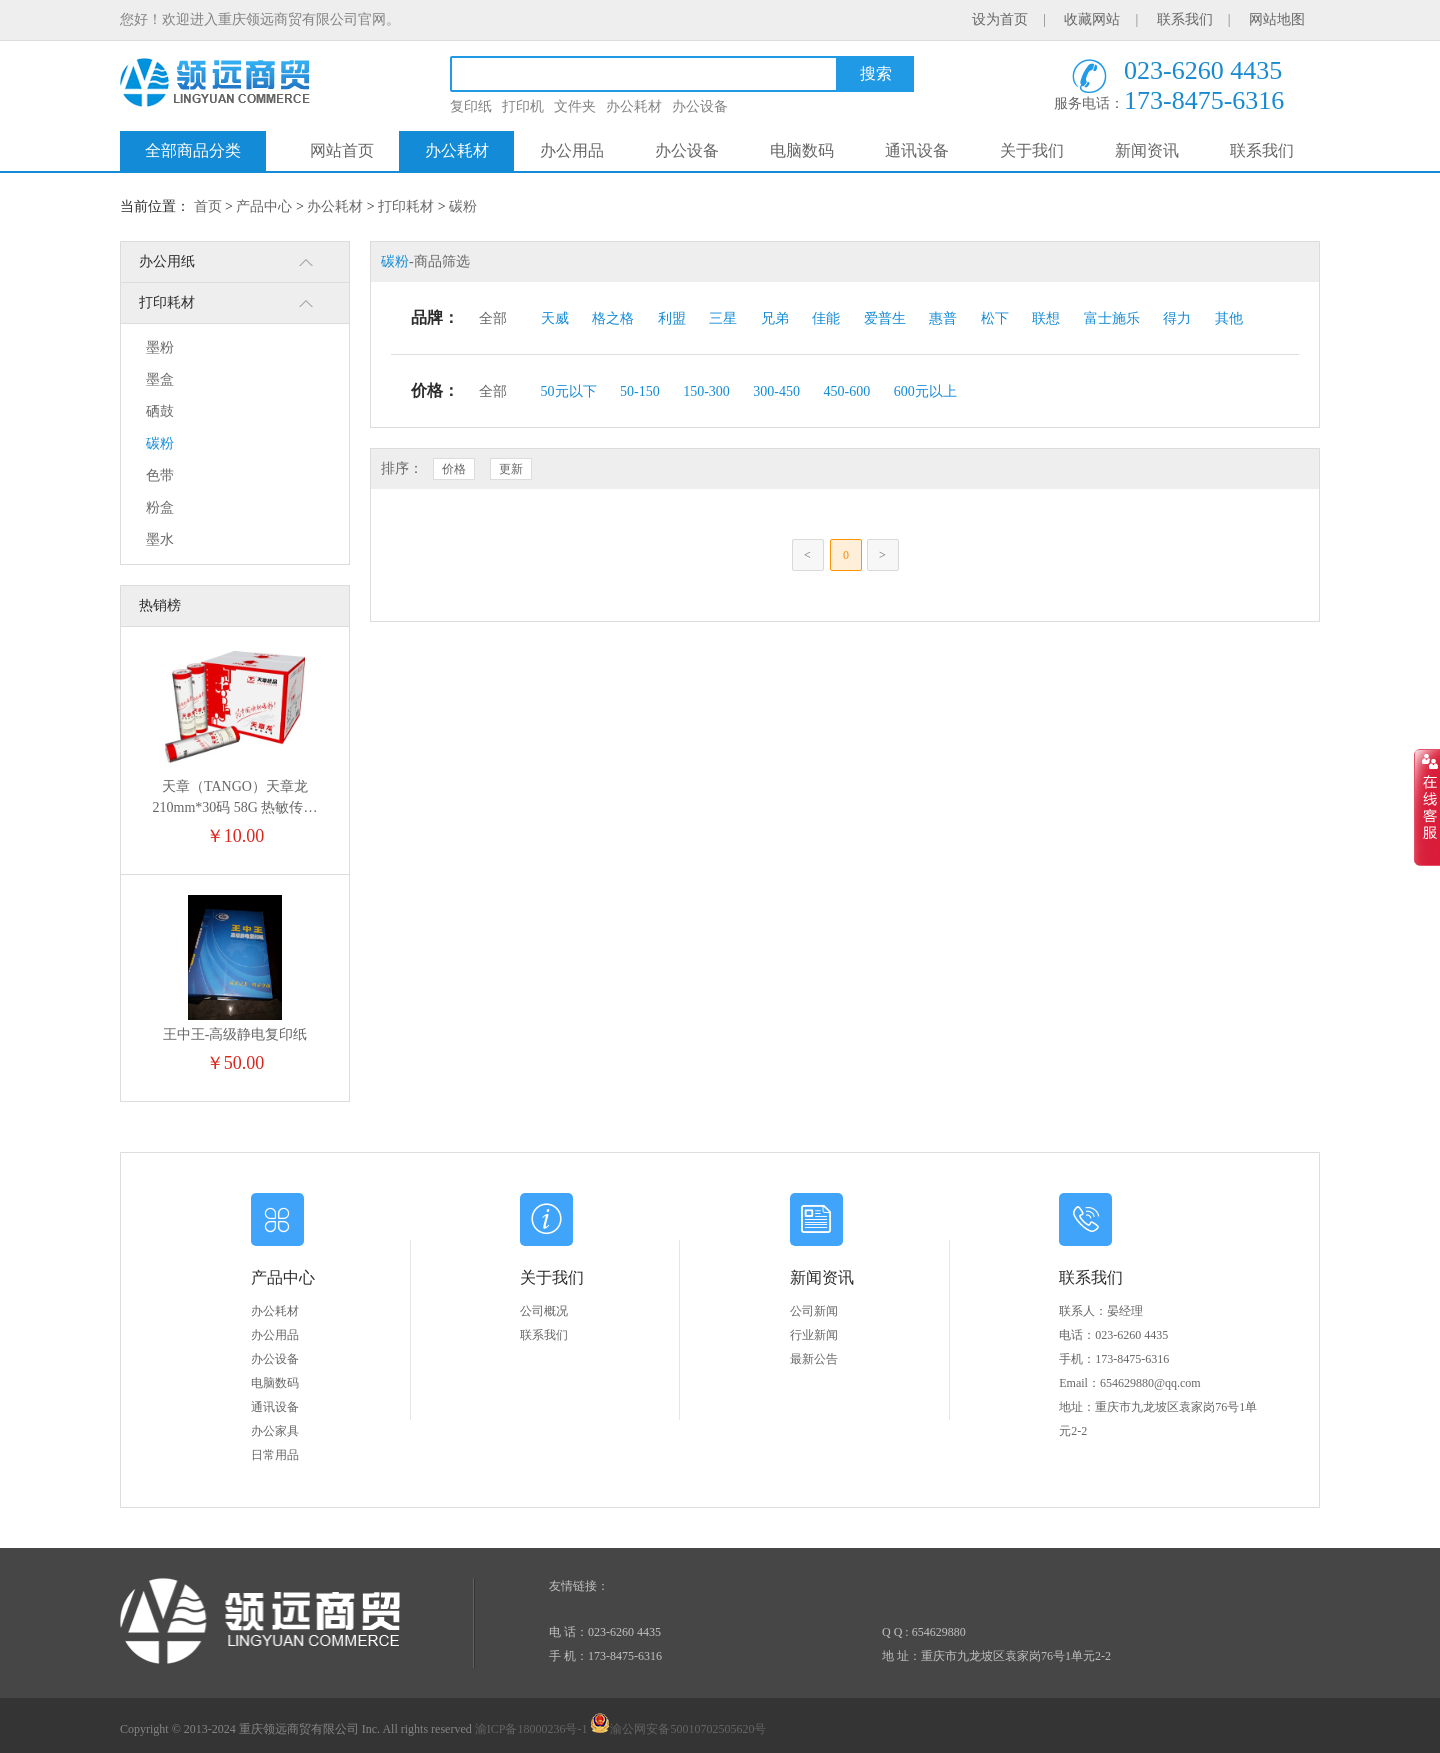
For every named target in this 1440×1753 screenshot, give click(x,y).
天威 (555, 318)
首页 (208, 206)
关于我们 (1032, 150)
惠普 (943, 318)
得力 (1177, 318)
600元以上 (925, 391)
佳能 (826, 318)
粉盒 (160, 507)
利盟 (672, 318)
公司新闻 (814, 1311)
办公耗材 (634, 106)
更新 (511, 469)
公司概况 (544, 1311)
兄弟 (775, 318)
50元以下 (569, 391)
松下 (995, 318)
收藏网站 (1092, 19)
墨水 (160, 539)
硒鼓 (160, 411)
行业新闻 (814, 1335)
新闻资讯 (1147, 150)
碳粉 (463, 206)
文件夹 (575, 106)
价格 (454, 469)
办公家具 (275, 1431)
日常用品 (275, 1455)
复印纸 (471, 106)
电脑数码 (802, 150)
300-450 (776, 391)
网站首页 (342, 150)
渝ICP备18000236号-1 (531, 1729)
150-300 (706, 391)
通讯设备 (917, 150)
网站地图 (1277, 19)
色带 (160, 475)
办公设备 (700, 106)
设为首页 (1000, 19)
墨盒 (160, 379)
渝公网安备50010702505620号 (678, 1729)
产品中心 (264, 206)
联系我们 (1185, 19)
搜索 (876, 73)
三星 (723, 318)
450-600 (847, 391)
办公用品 (572, 150)
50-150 (640, 391)
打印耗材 (406, 206)
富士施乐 (1112, 318)
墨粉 (160, 347)
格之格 (613, 318)
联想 (1046, 318)
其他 (1229, 318)
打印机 (523, 106)
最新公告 (814, 1359)
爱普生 (885, 318)
